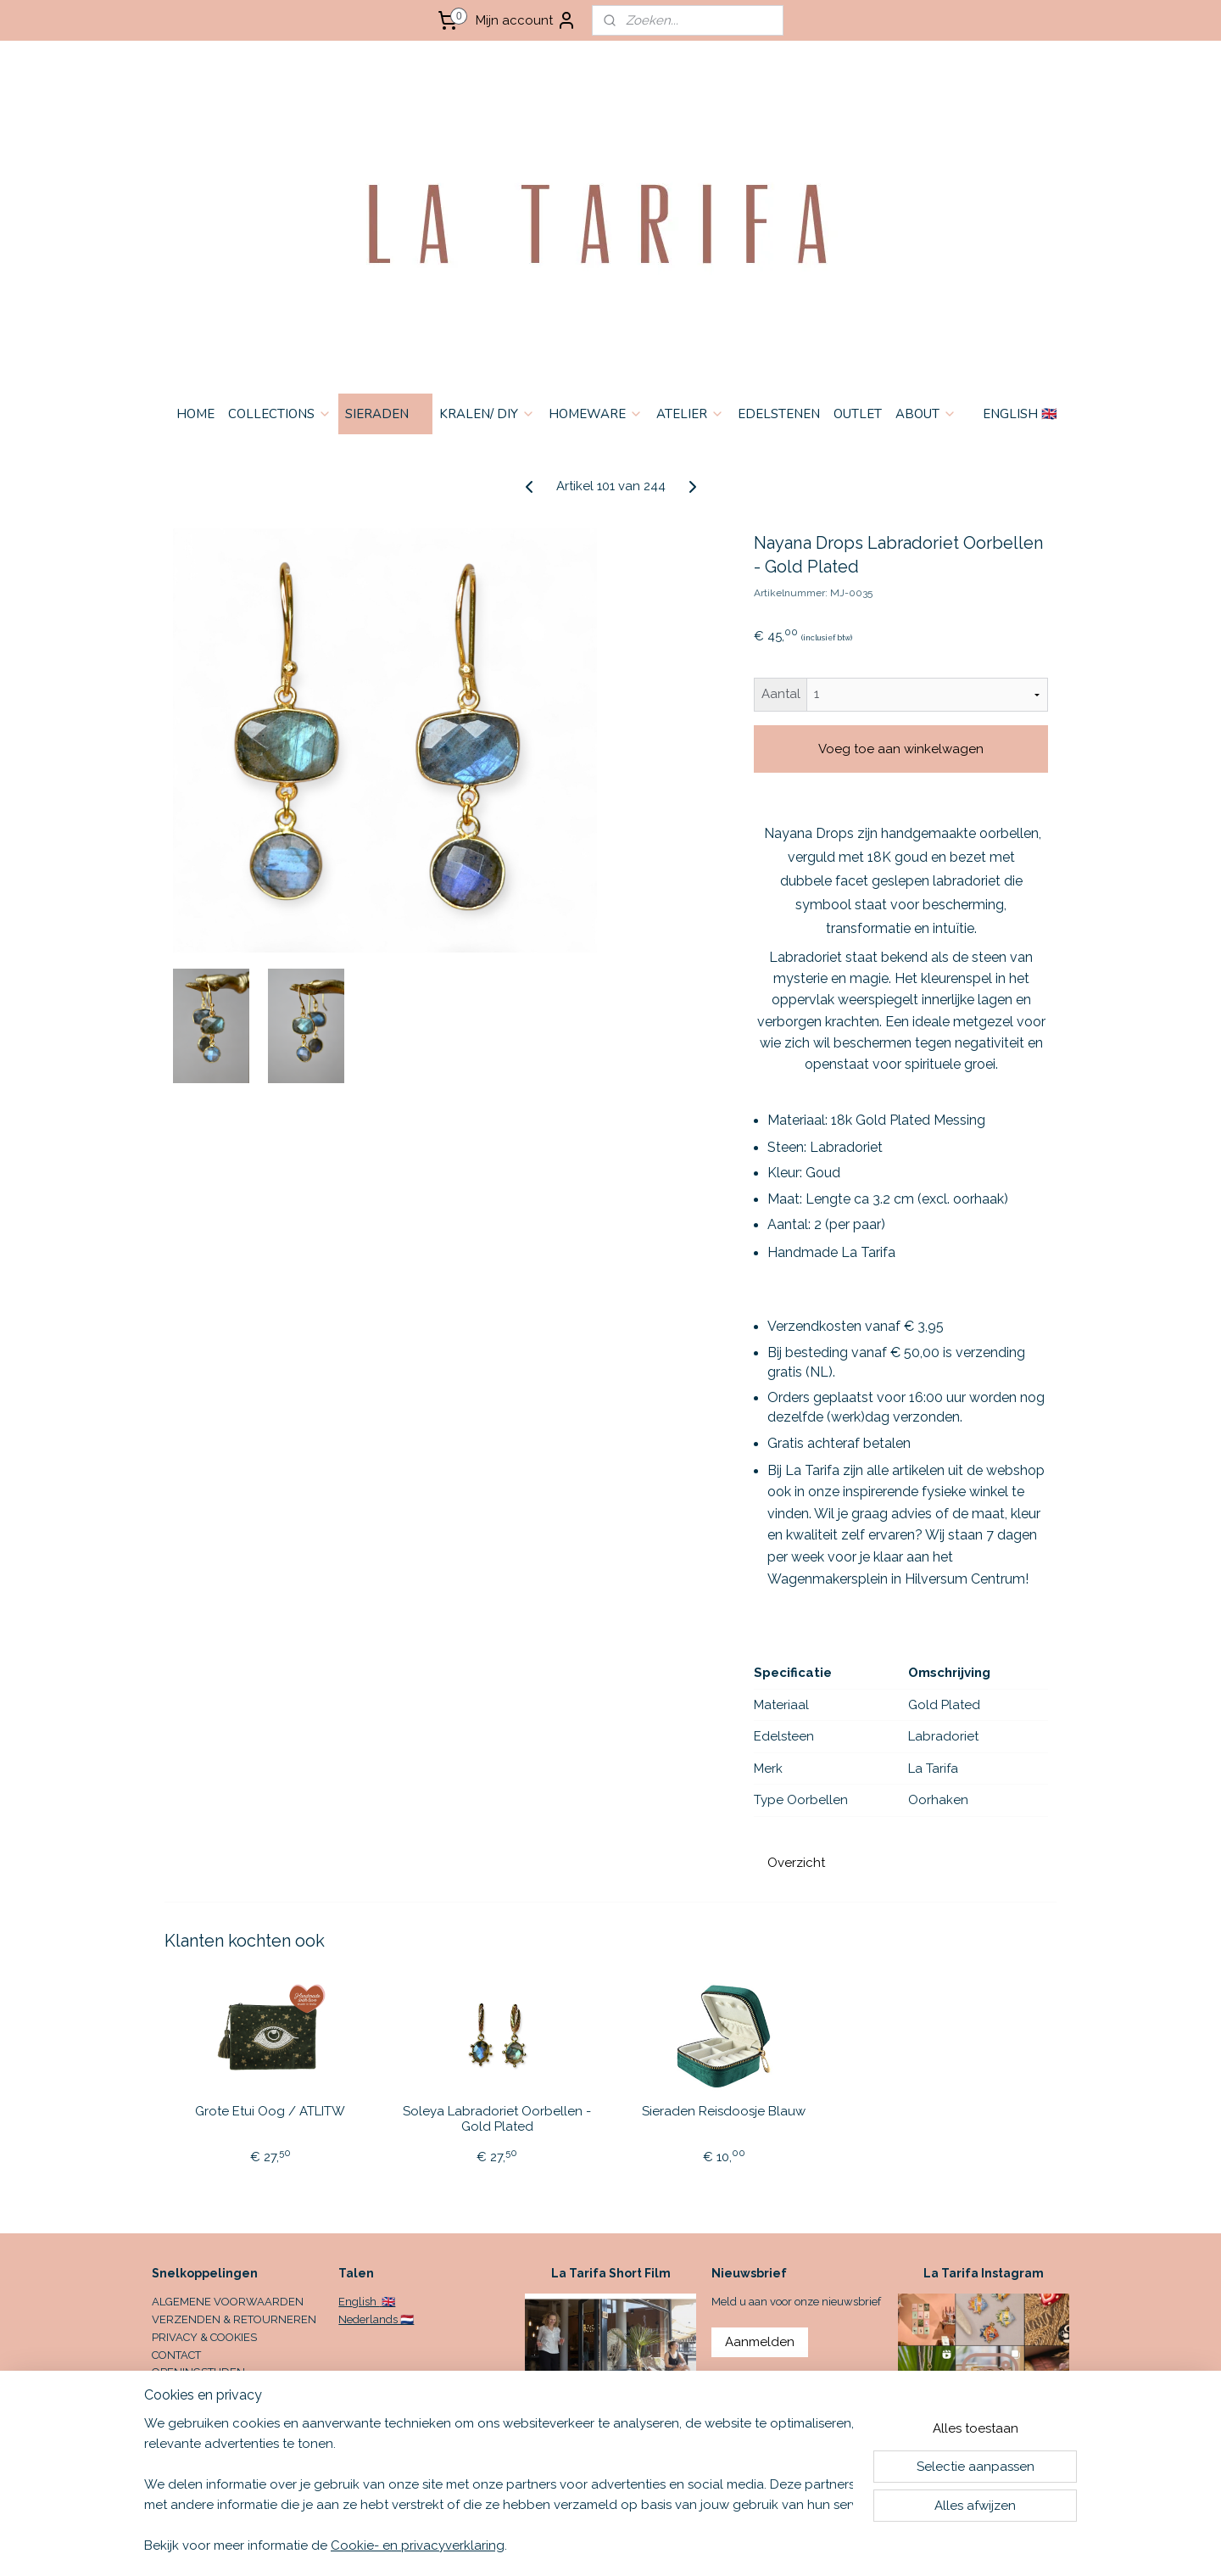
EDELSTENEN (779, 413)
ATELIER (690, 413)
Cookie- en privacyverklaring (418, 2545)
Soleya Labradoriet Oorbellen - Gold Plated (497, 2119)
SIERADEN (385, 413)
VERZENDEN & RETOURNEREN (234, 2319)
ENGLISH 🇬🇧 (1020, 413)
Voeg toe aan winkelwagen (901, 749)
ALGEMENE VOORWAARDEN (228, 2301)
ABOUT (925, 413)
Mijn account (526, 20)
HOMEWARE (596, 413)
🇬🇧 (387, 2301)
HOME (195, 413)
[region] (498, 2484)
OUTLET (858, 413)
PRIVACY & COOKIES (204, 2337)
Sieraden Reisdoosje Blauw (724, 2111)
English (358, 2301)
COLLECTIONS (280, 413)
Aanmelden (759, 2342)
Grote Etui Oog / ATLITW (270, 2111)
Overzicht (796, 1862)
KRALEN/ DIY (487, 413)
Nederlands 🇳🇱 (376, 2319)
